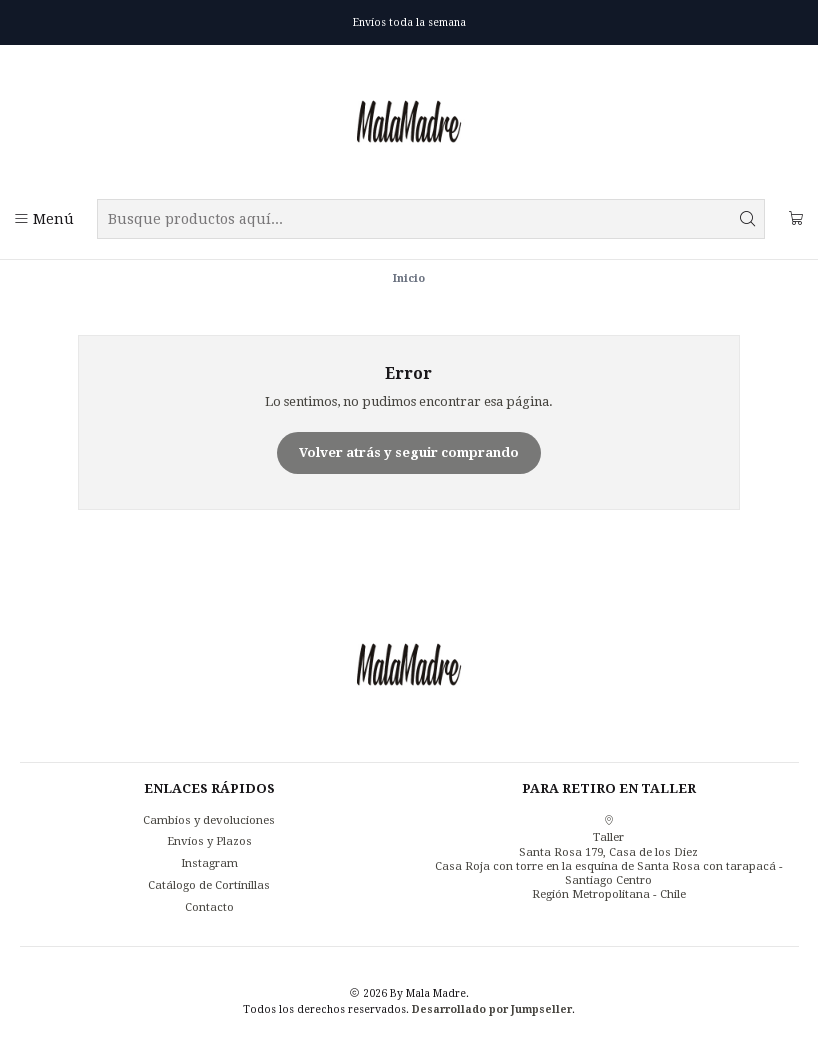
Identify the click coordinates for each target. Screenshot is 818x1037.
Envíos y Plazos (209, 841)
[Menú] (44, 219)
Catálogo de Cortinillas (209, 885)
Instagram (209, 863)
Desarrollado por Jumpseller (492, 1009)
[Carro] (796, 219)
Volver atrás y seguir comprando (409, 452)
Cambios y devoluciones (209, 820)
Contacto (209, 907)
